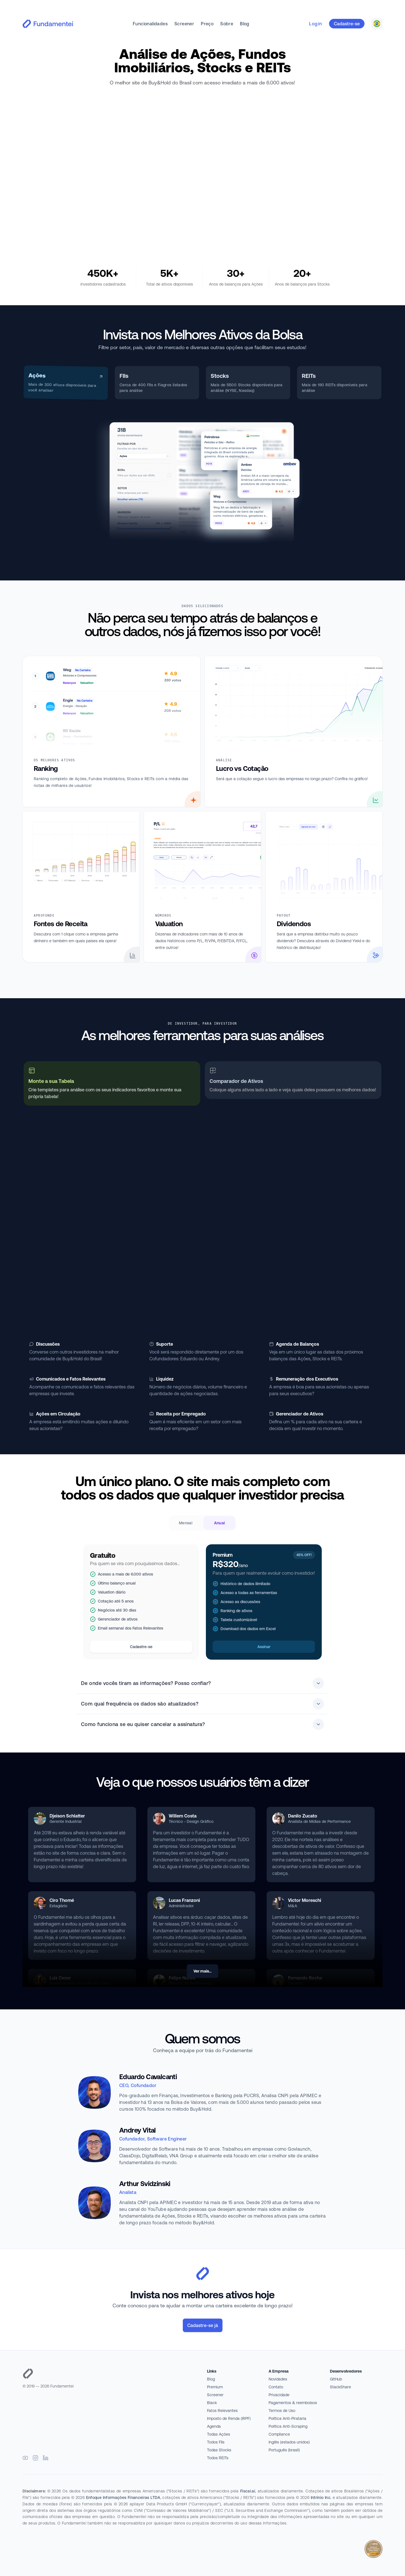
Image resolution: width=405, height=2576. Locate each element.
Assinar (264, 1646)
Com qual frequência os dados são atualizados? (202, 1703)
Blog (244, 23)
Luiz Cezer (60, 1977)
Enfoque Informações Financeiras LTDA (123, 2497)
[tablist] (202, 382)
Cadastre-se (347, 23)
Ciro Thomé (62, 1900)
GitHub (336, 2379)
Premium (215, 2387)
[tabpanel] (202, 481)
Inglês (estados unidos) (289, 2442)
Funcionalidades (150, 23)
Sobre (226, 23)
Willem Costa (183, 1815)
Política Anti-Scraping (288, 2426)
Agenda (214, 2426)
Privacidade (279, 2395)
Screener (184, 23)
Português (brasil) (284, 2450)
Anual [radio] (219, 1523)
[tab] (65, 382)
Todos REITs (217, 2458)
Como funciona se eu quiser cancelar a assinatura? (202, 1724)
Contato (276, 2387)
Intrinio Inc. (321, 2497)
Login (315, 23)
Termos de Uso (282, 2410)
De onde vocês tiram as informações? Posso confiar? (202, 1683)
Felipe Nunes (182, 1977)
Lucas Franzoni (184, 1900)
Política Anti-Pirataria (287, 2418)
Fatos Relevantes (222, 2410)
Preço (207, 23)
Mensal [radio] (185, 1523)
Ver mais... (203, 1971)
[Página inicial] (110, 2373)
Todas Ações (218, 2434)
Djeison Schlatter (67, 1815)
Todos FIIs (215, 2442)
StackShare (340, 2387)
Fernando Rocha (305, 1977)
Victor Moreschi (304, 1900)
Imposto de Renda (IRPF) (229, 2418)
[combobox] (376, 23)
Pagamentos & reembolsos (293, 2402)
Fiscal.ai (247, 2491)
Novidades (278, 2379)
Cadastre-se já (202, 2325)
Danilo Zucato (302, 1815)
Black (212, 2402)
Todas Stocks (219, 2450)
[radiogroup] (202, 1523)
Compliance (279, 2434)
